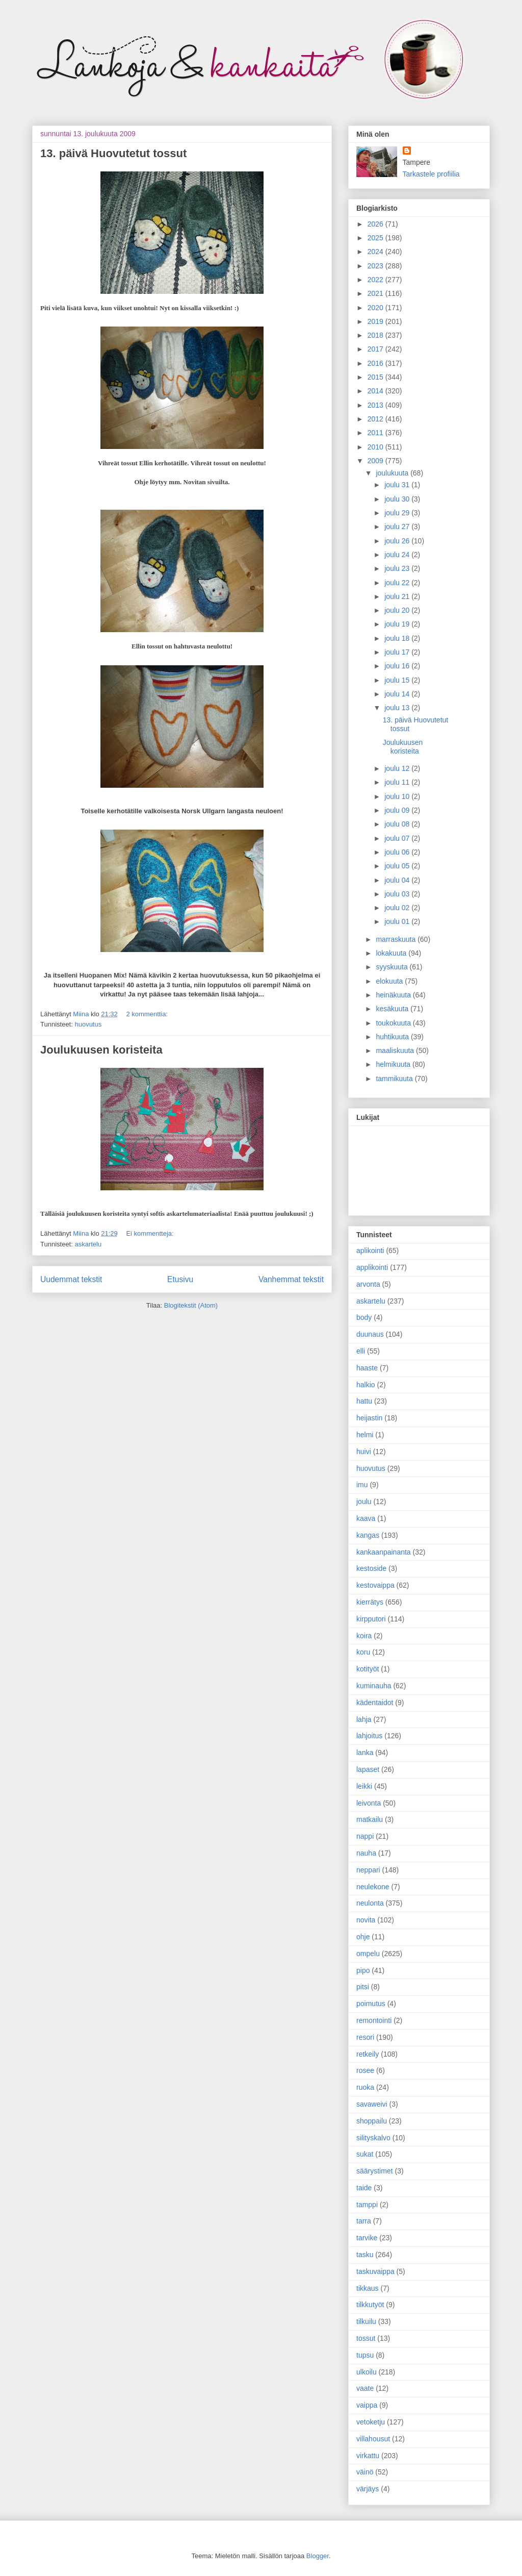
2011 (376, 433)
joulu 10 (397, 796)
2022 (376, 280)
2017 (376, 349)
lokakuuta (392, 953)
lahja (364, 1719)
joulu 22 (397, 583)
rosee (365, 2070)
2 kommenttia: (147, 1014)
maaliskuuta (396, 1050)
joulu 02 (397, 908)
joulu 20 (397, 610)
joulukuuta (393, 473)
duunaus (370, 1334)
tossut (365, 2338)
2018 (376, 335)
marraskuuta (396, 939)
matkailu (369, 1819)
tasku (364, 2254)
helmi (364, 1435)
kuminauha (374, 1686)
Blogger (317, 2556)
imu (362, 1485)
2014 (376, 391)
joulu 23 (397, 568)
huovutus (87, 1024)
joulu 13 (397, 708)
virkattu (367, 2456)
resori (365, 2037)
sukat (364, 2154)
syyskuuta (392, 967)
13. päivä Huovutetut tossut (113, 153)
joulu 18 (397, 638)
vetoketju (370, 2422)
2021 (376, 293)
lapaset (367, 1769)
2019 (376, 321)
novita (365, 1920)
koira (364, 1636)
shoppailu (371, 2121)
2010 (376, 447)
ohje (363, 1937)
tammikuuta (395, 1078)
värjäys (367, 2489)
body (364, 1317)
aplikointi (370, 1250)
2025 (376, 238)
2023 (376, 266)
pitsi (362, 1987)
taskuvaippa (375, 2271)
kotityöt (367, 1669)
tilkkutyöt (370, 2304)
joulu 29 (397, 513)
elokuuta (390, 981)
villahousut (373, 2439)
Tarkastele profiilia (431, 174)
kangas (367, 1535)
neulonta (370, 1903)
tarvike (366, 2238)
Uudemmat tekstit (71, 1279)
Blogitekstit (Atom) (191, 1305)
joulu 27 (397, 526)
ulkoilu (366, 2372)
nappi (365, 1836)
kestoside (371, 1568)
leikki (364, 1786)
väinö (364, 2472)
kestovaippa (375, 1585)
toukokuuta (394, 1023)
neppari (368, 1870)
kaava (365, 1518)
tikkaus (367, 2288)
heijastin (369, 1418)
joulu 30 (397, 499)
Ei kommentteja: (149, 1233)
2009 (376, 461)
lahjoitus (369, 1736)
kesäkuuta (393, 1009)
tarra (363, 2221)
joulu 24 (397, 555)
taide (364, 2188)
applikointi (372, 1267)
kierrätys (369, 1602)
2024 (376, 251)
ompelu (368, 1953)
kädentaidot (374, 1702)
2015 (376, 377)
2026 (376, 224)
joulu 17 (397, 652)
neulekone (372, 1887)
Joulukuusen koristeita (101, 1049)
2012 (376, 419)
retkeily (367, 2054)
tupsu (365, 2355)
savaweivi (371, 2104)
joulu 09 (397, 810)
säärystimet (374, 2171)
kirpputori (371, 1619)
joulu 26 (397, 541)
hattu (364, 1401)
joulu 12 (397, 768)
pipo (363, 1970)
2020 (376, 308)
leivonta (368, 1803)
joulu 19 (397, 624)
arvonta (368, 1284)
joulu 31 (397, 485)
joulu (364, 1501)
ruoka (365, 2087)
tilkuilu (366, 2321)
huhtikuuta (393, 1037)
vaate (365, 2388)
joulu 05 (397, 866)
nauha (366, 1853)
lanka (364, 1752)
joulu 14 (397, 694)
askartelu (87, 1244)
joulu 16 (397, 666)
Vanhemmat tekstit (291, 1279)
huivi (363, 1451)
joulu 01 (397, 921)
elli (360, 1351)
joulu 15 (397, 680)
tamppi (367, 2204)
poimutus (370, 2003)
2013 (376, 405)
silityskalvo (373, 2138)
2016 (376, 363)
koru (363, 1652)
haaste (367, 1368)
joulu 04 (397, 880)
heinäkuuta (394, 995)
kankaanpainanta (383, 1552)
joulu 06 (397, 852)
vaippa (366, 2405)
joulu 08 (397, 824)
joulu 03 (397, 894)
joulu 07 (397, 838)
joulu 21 (397, 596)
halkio (365, 1385)
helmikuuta (394, 1064)
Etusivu (180, 1279)
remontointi (374, 2020)
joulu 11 (397, 782)
